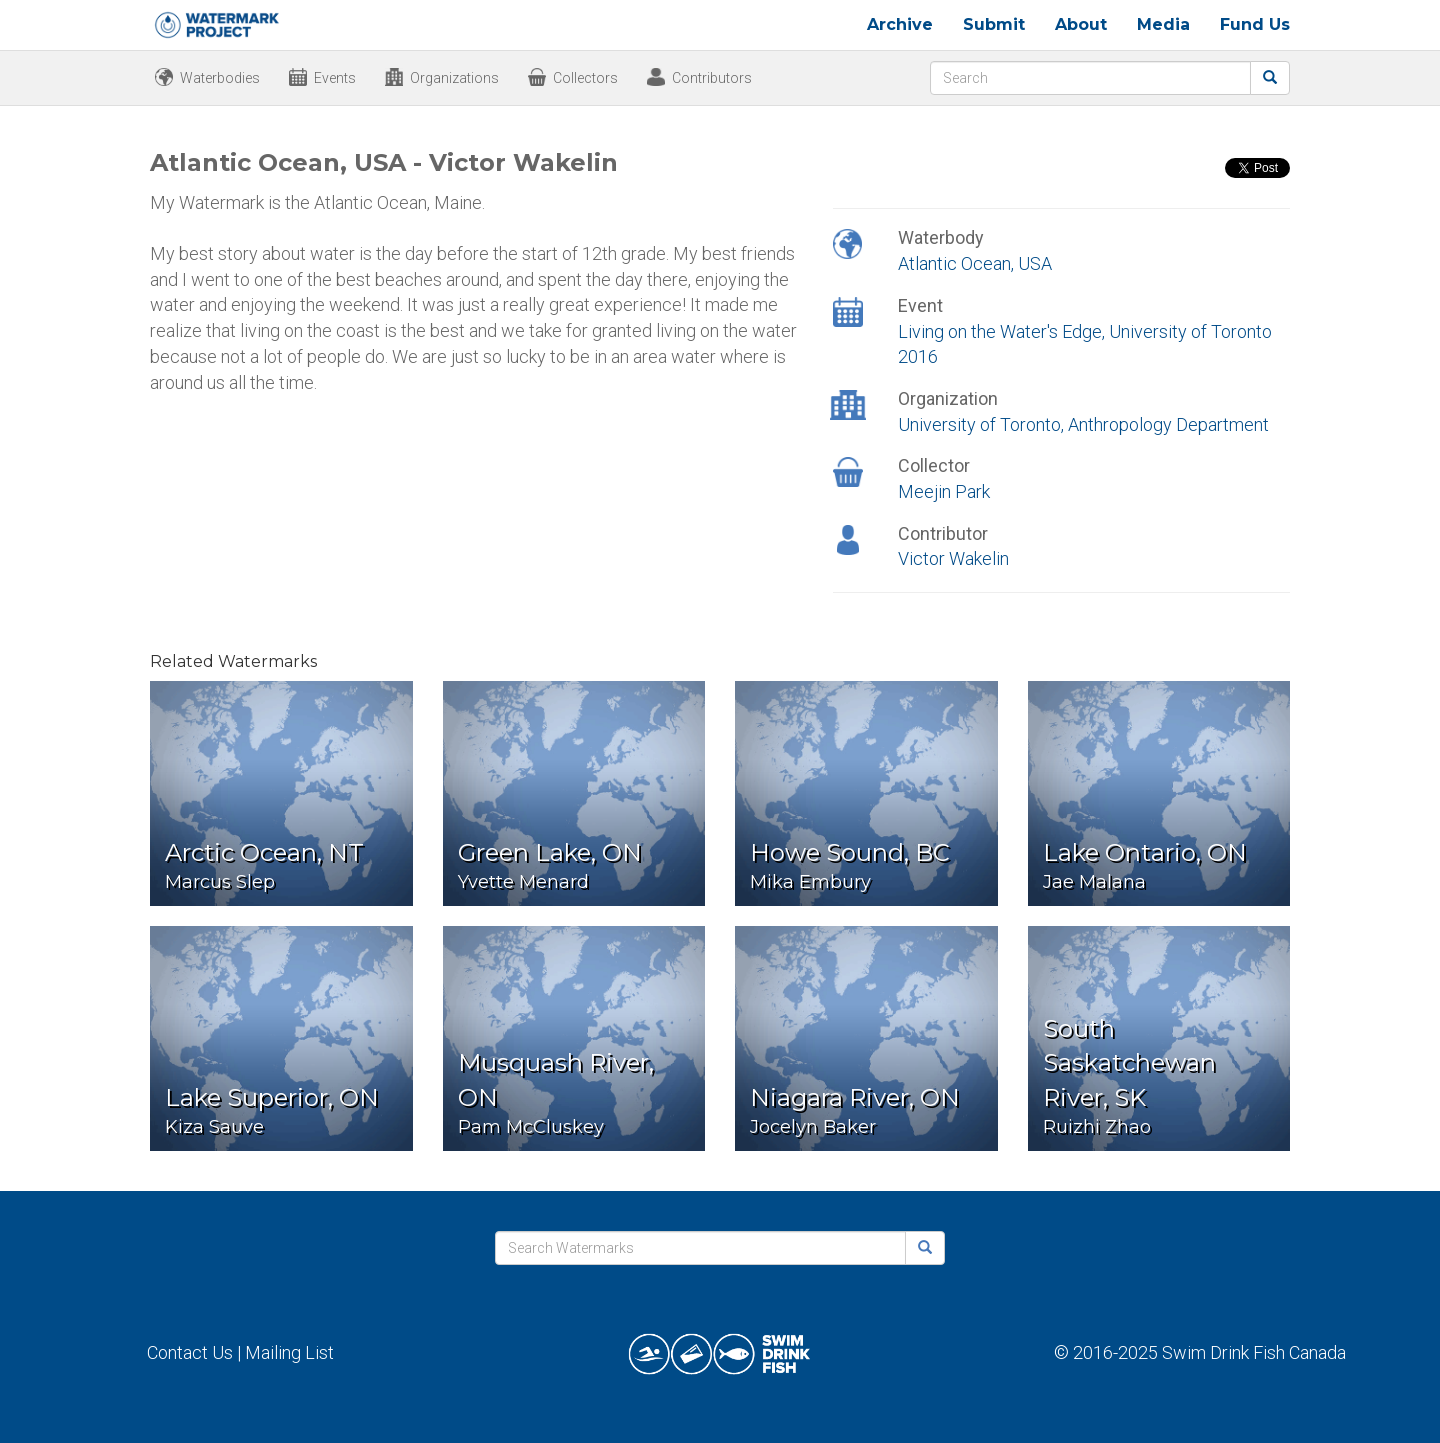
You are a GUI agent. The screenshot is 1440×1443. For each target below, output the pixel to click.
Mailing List (289, 1352)
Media (1163, 24)
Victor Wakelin (953, 558)
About (1081, 24)
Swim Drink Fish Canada (1254, 1352)
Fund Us (1255, 24)
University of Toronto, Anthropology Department (1083, 424)
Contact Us (190, 1352)
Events (335, 78)
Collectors (585, 78)
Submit (994, 24)
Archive (900, 24)
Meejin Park (944, 491)
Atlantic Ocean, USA (975, 263)
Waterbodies (220, 78)
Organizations (454, 78)
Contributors (712, 78)
